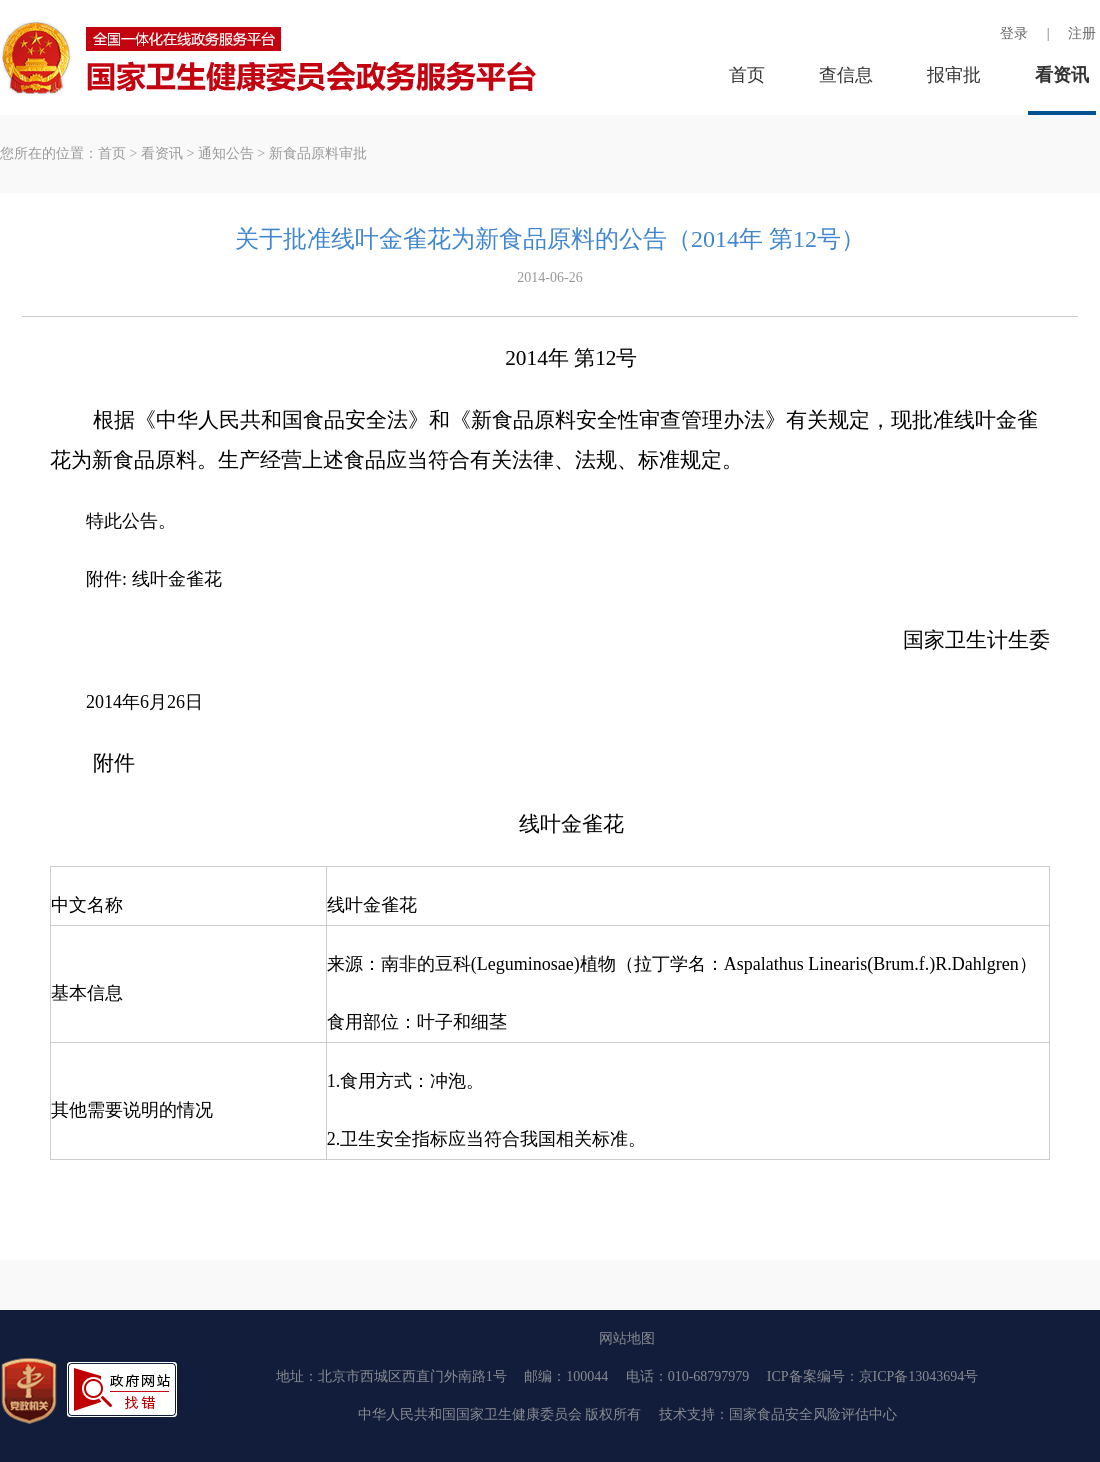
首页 (747, 75)
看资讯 (1062, 75)
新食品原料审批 (318, 153)
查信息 (846, 75)
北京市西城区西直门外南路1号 (412, 1376)
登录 (1014, 33)
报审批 (954, 75)
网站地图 (627, 1338)
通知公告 (226, 153)
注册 (1082, 33)
